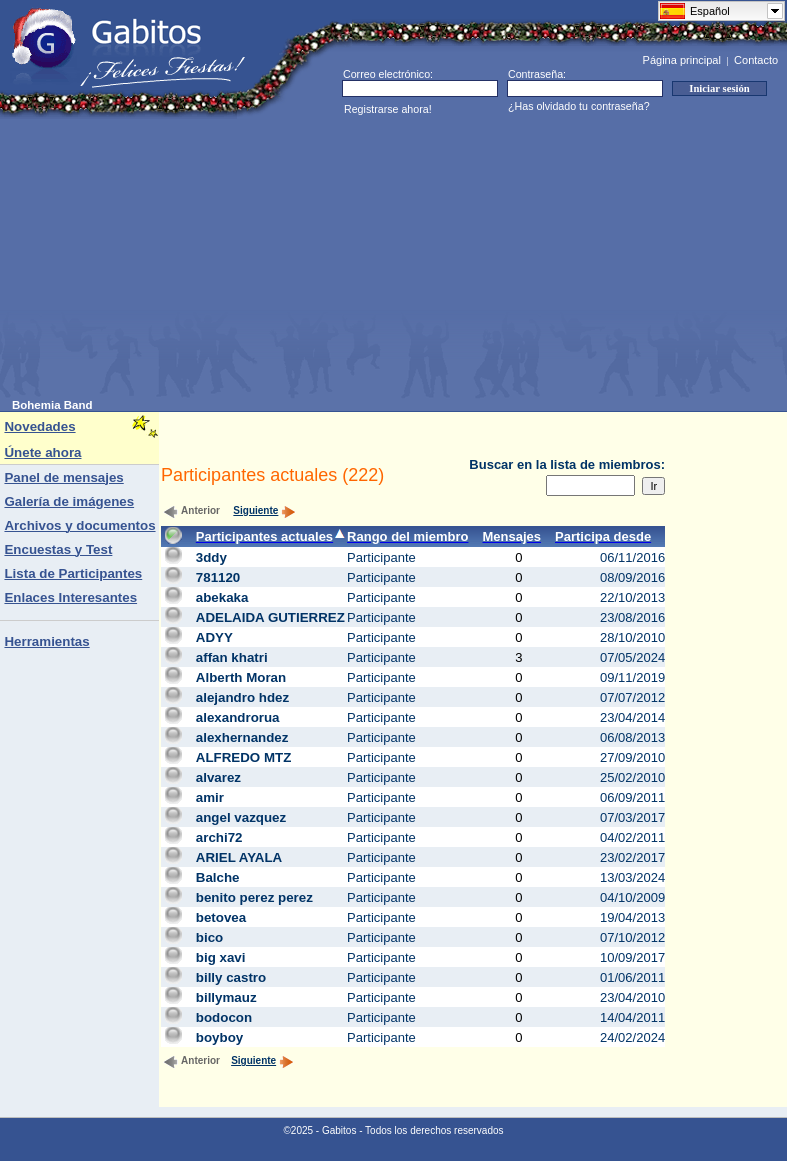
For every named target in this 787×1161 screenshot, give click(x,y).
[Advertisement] (335, 259)
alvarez (218, 777)
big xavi (221, 957)
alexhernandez (242, 737)
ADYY (214, 637)
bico (209, 937)
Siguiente (264, 510)
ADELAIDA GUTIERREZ (270, 617)
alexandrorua (238, 717)
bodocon (224, 1017)
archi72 (219, 837)
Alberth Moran (241, 677)
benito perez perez (254, 897)
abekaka (222, 597)
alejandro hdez (242, 697)
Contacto (756, 60)
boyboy (219, 1037)
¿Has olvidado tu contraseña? (579, 106)
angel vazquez (241, 817)
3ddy (211, 557)
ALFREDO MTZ (244, 757)
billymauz (226, 997)
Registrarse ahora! (388, 109)
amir (210, 797)
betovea (221, 917)
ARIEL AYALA (239, 857)
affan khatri (232, 657)
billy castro (231, 977)
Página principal (682, 60)
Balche (218, 877)
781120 (218, 577)
